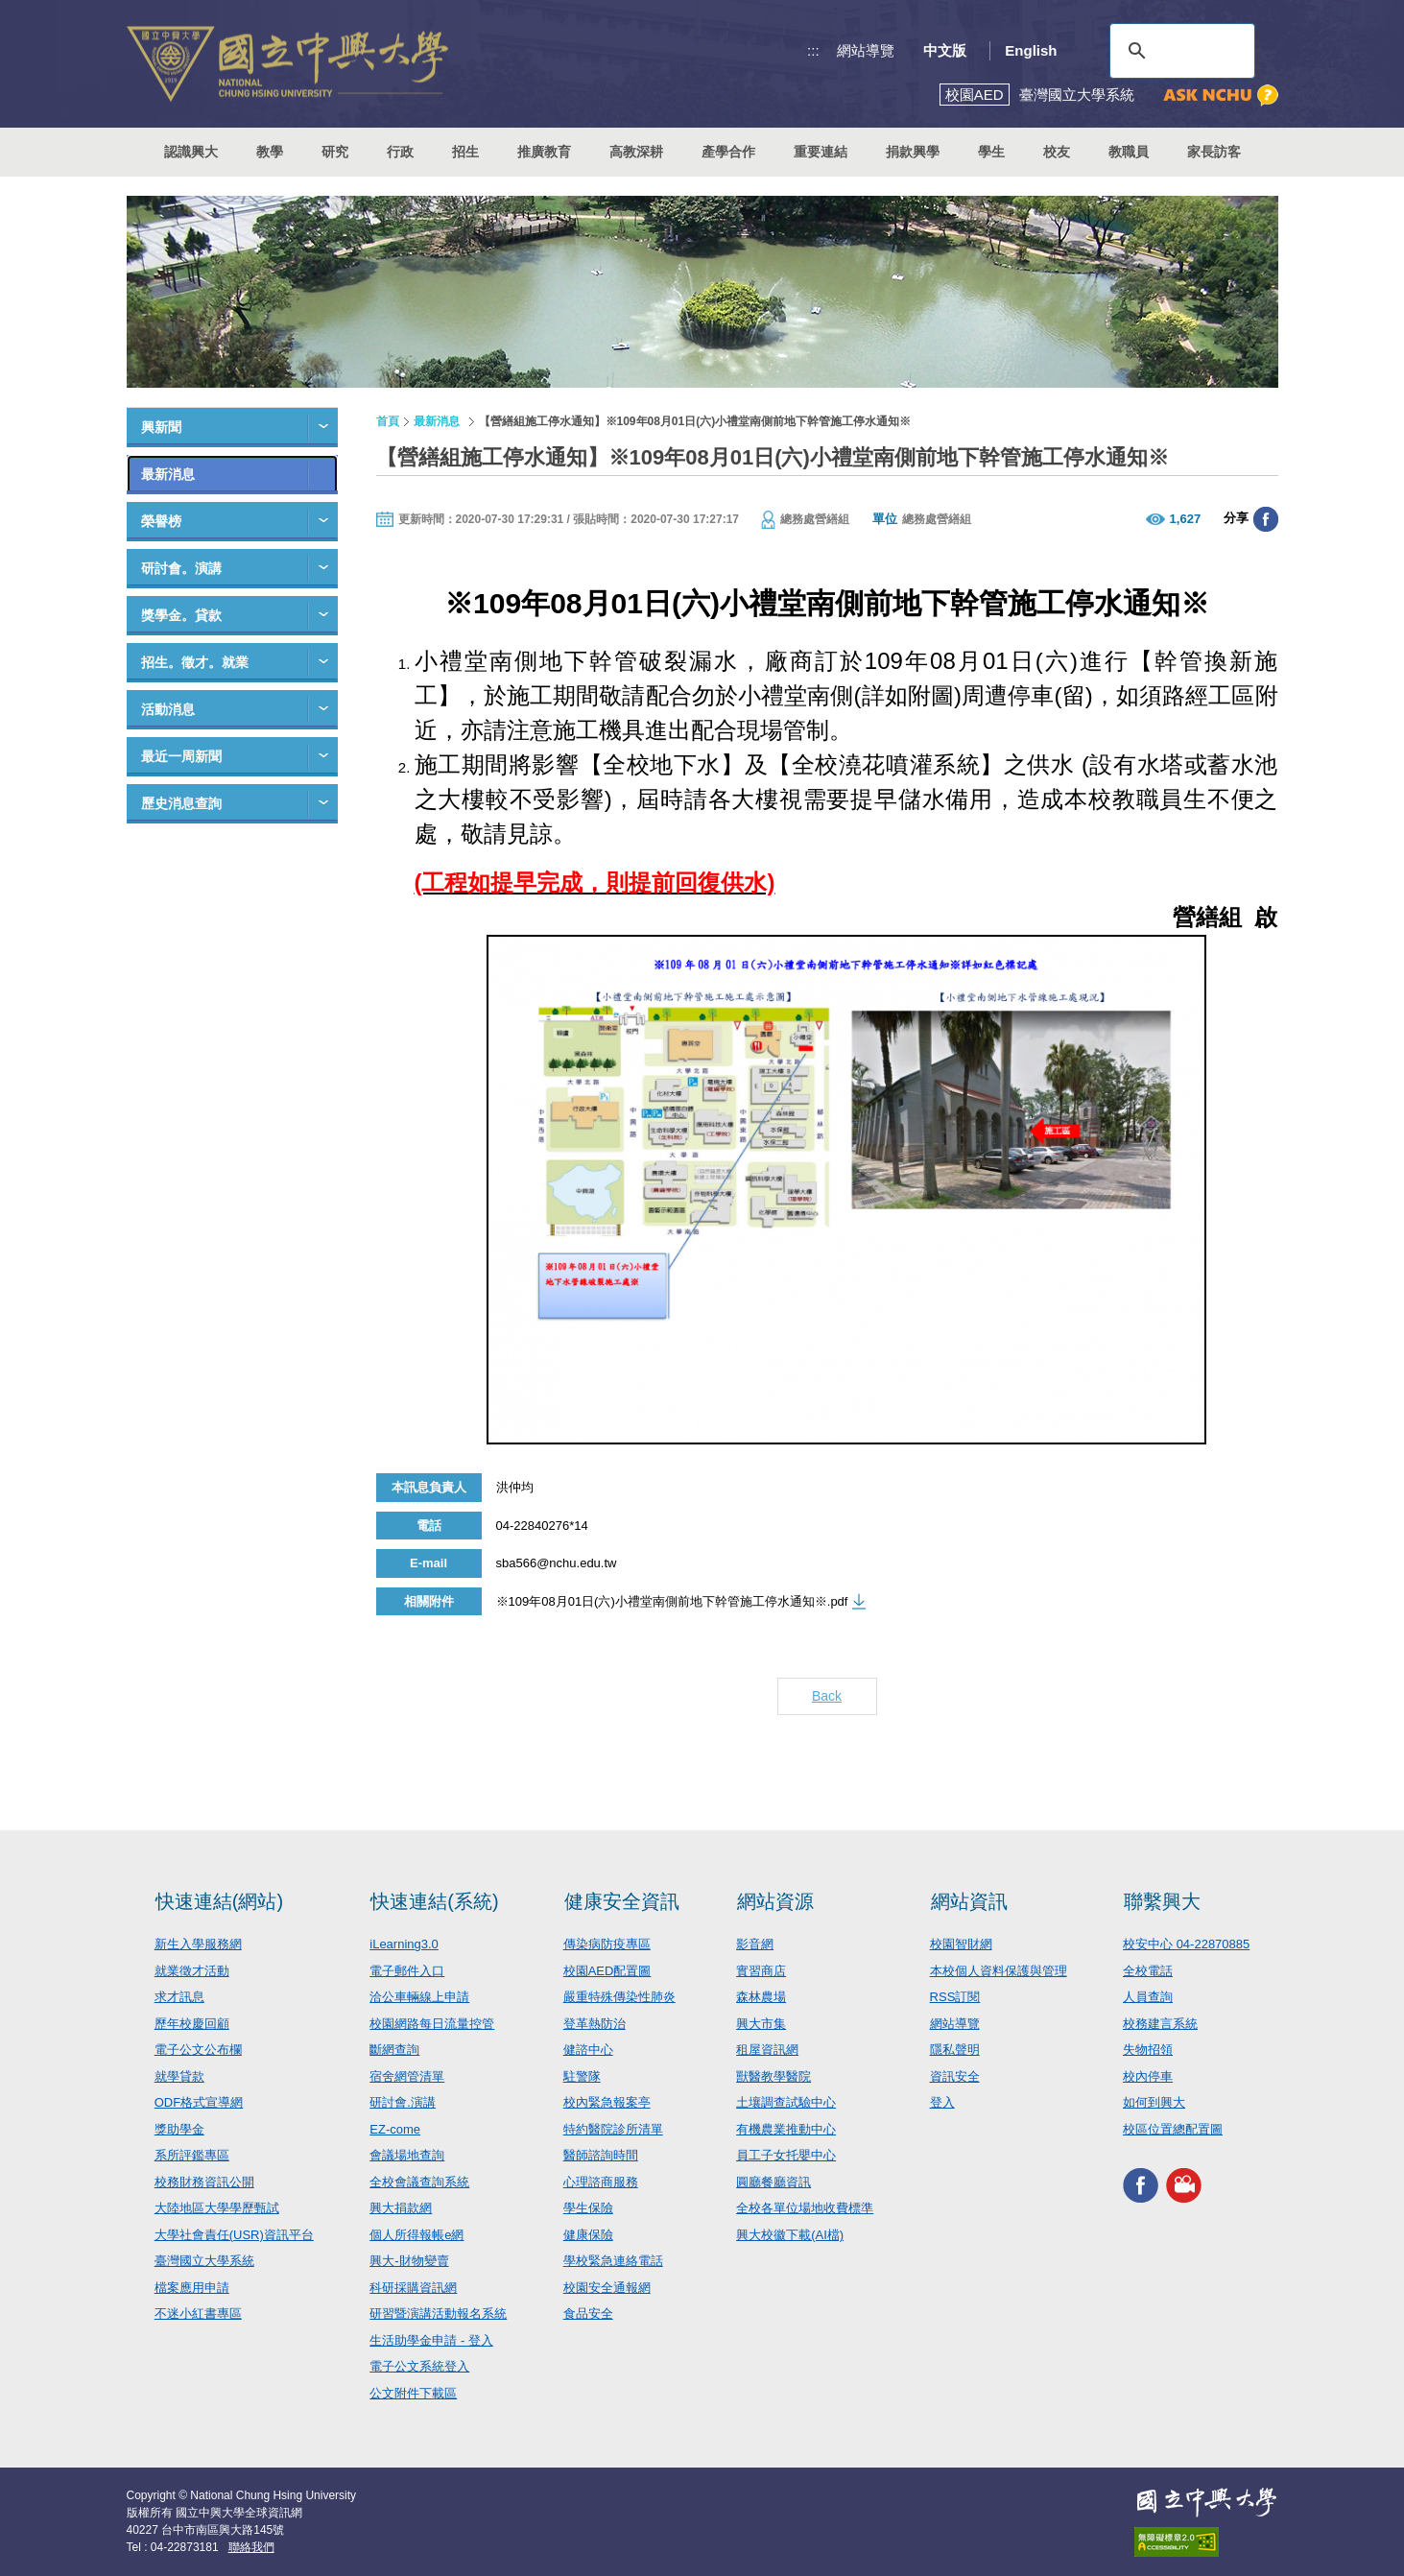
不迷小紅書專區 (198, 2313)
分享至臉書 (1265, 519)
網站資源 (775, 1901)
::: (813, 50)
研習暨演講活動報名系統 (438, 2313)
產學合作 (728, 151)
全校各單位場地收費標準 (804, 2208)
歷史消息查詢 (181, 803)
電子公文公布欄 (198, 2049)
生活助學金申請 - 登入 (431, 2340)
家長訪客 (1214, 151)
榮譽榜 (161, 521)
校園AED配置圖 (607, 1971)
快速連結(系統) (434, 1901)
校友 (1056, 151)
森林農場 (761, 1997)
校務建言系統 (1160, 2023)
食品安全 (588, 2313)
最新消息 (168, 474)
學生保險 (588, 2208)
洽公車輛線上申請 (419, 1997)
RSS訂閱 (955, 1997)
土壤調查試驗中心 (786, 2102)
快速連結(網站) (219, 1901)
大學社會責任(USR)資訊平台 (234, 2235)
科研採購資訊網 (413, 2287)
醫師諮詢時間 (600, 2155)
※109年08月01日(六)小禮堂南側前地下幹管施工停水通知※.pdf (672, 1601)
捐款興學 (913, 151)
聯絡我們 (251, 2547)
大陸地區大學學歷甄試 (217, 2208)
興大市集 (761, 2023)
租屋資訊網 (767, 2049)
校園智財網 (961, 1944)
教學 (269, 151)
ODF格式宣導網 (199, 2102)
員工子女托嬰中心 (786, 2155)
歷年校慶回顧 (192, 2023)
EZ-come (394, 2129)
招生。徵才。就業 (195, 662)
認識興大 (191, 151)
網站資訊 (969, 1901)
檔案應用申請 (192, 2287)
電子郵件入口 (406, 1971)
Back (827, 1696)
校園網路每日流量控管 (431, 2023)
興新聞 (161, 427)
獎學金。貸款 (181, 615)
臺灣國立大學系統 (204, 2261)
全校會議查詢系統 (419, 2182)
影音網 (754, 1944)
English (1031, 50)
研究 (334, 151)
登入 (942, 2102)
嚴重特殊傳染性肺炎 (619, 1997)
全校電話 (1148, 1971)
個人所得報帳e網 (416, 2235)
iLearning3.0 (404, 1944)
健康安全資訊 (621, 1901)
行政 (400, 151)
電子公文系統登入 (419, 2366)
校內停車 (1148, 2076)
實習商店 (761, 1971)
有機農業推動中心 (786, 2129)
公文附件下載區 (413, 2393)
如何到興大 (1154, 2102)
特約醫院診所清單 (613, 2129)
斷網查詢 (394, 2049)
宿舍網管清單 (406, 2076)
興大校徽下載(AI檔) (790, 2235)
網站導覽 (865, 50)
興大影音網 (1184, 2185)
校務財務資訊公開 (204, 2182)
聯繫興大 (1162, 1901)
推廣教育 (544, 151)
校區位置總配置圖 (1173, 2129)
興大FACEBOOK (1140, 2185)
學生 (991, 151)
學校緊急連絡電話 (613, 2261)
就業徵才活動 (192, 1971)
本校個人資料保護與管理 (998, 1971)
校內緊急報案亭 (607, 2102)
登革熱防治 (594, 2023)
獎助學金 (179, 2129)
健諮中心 (588, 2049)
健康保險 (588, 2235)
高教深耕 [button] (636, 151)
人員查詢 (1148, 1997)
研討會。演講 (181, 568)
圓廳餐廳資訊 (773, 2182)
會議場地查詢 (406, 2155)
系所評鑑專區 (192, 2155)
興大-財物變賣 (408, 2261)
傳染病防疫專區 (607, 1944)
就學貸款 (179, 2076)
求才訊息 (179, 1997)
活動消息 (168, 709)
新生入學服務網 (198, 1944)
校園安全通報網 (607, 2287)
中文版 (944, 50)
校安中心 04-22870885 (1186, 1944)
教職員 (1128, 151)
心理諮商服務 (600, 2182)
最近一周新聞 (181, 756)
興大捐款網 (400, 2208)
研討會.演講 (402, 2102)
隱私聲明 (955, 2049)
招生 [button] (465, 151)
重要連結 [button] (820, 151)
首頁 (387, 421)
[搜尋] (1179, 50)
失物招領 (1148, 2049)
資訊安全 (955, 2076)
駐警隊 (582, 2076)
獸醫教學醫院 (773, 2076)
